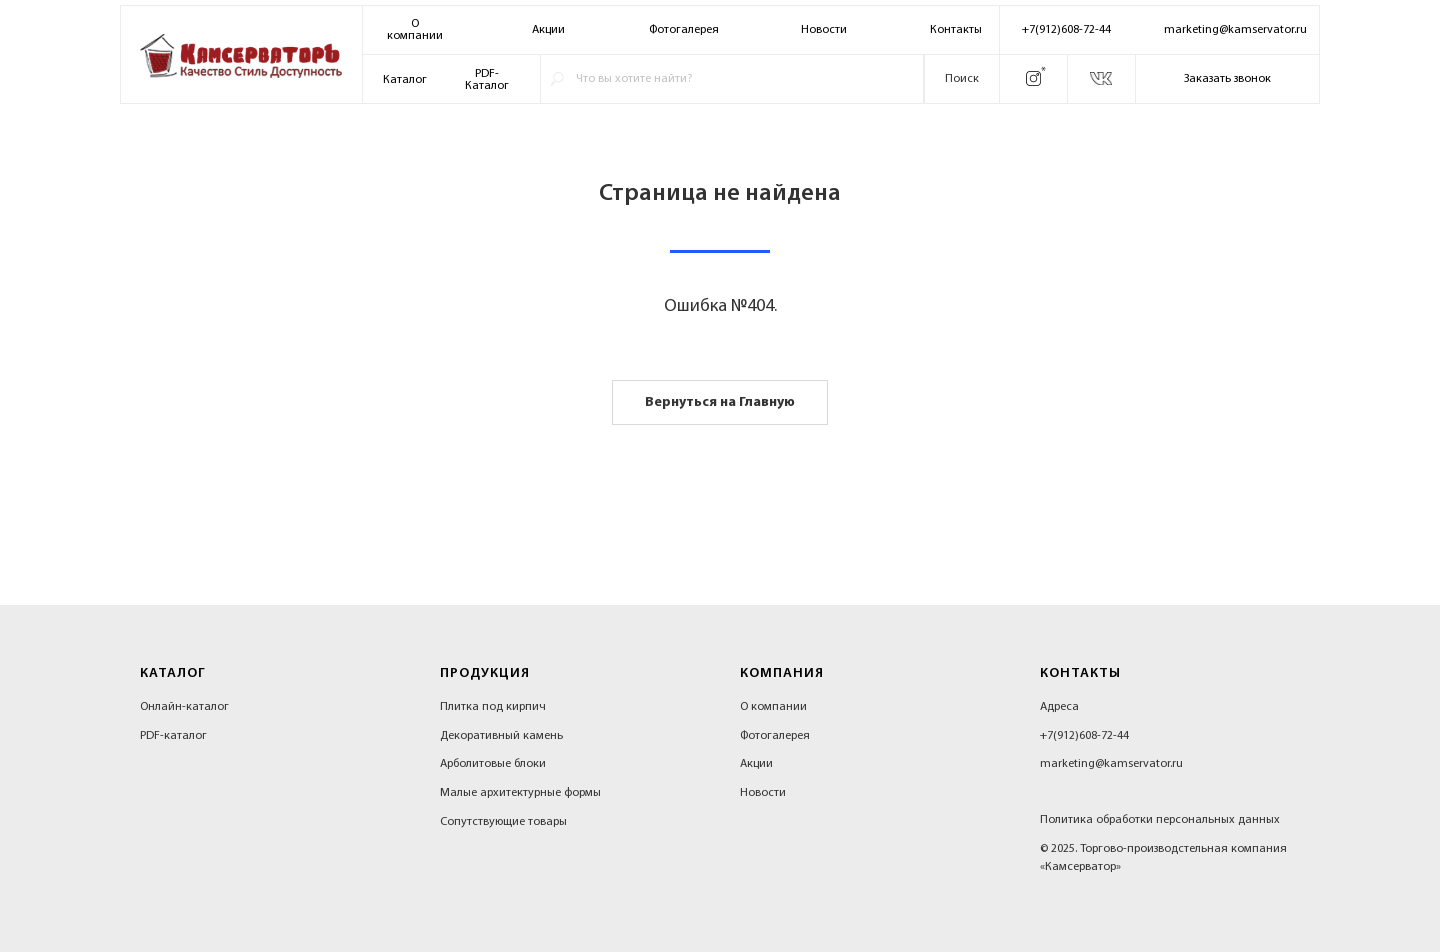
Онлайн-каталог (184, 707)
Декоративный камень (501, 736)
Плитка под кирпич (493, 707)
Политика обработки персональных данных (1160, 820)
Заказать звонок (1227, 79)
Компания (782, 673)
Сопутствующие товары (503, 822)
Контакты (956, 30)
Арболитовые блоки (493, 764)
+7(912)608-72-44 (1066, 30)
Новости (824, 30)
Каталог (405, 80)
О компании (773, 707)
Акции (548, 30)
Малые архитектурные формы (520, 793)
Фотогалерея (684, 30)
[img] (241, 56)
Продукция (485, 673)
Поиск (962, 79)
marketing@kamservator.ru (1235, 30)
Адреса (1059, 707)
